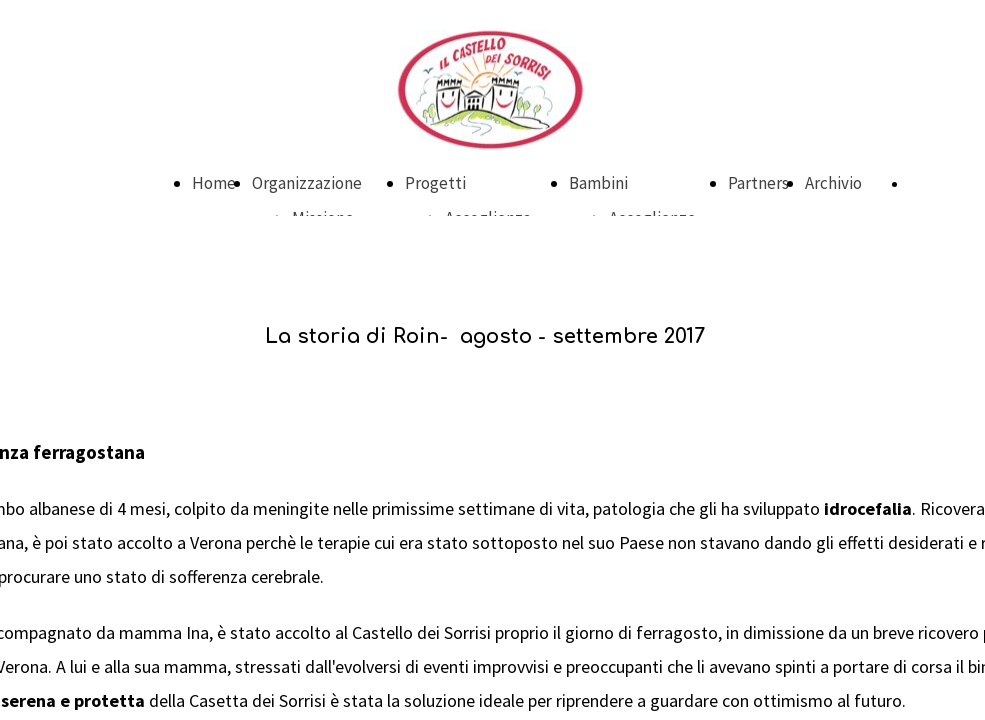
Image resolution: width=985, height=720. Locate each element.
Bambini (598, 183)
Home (214, 183)
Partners (758, 183)
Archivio (833, 183)
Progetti (435, 183)
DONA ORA (939, 184)
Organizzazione (307, 183)
